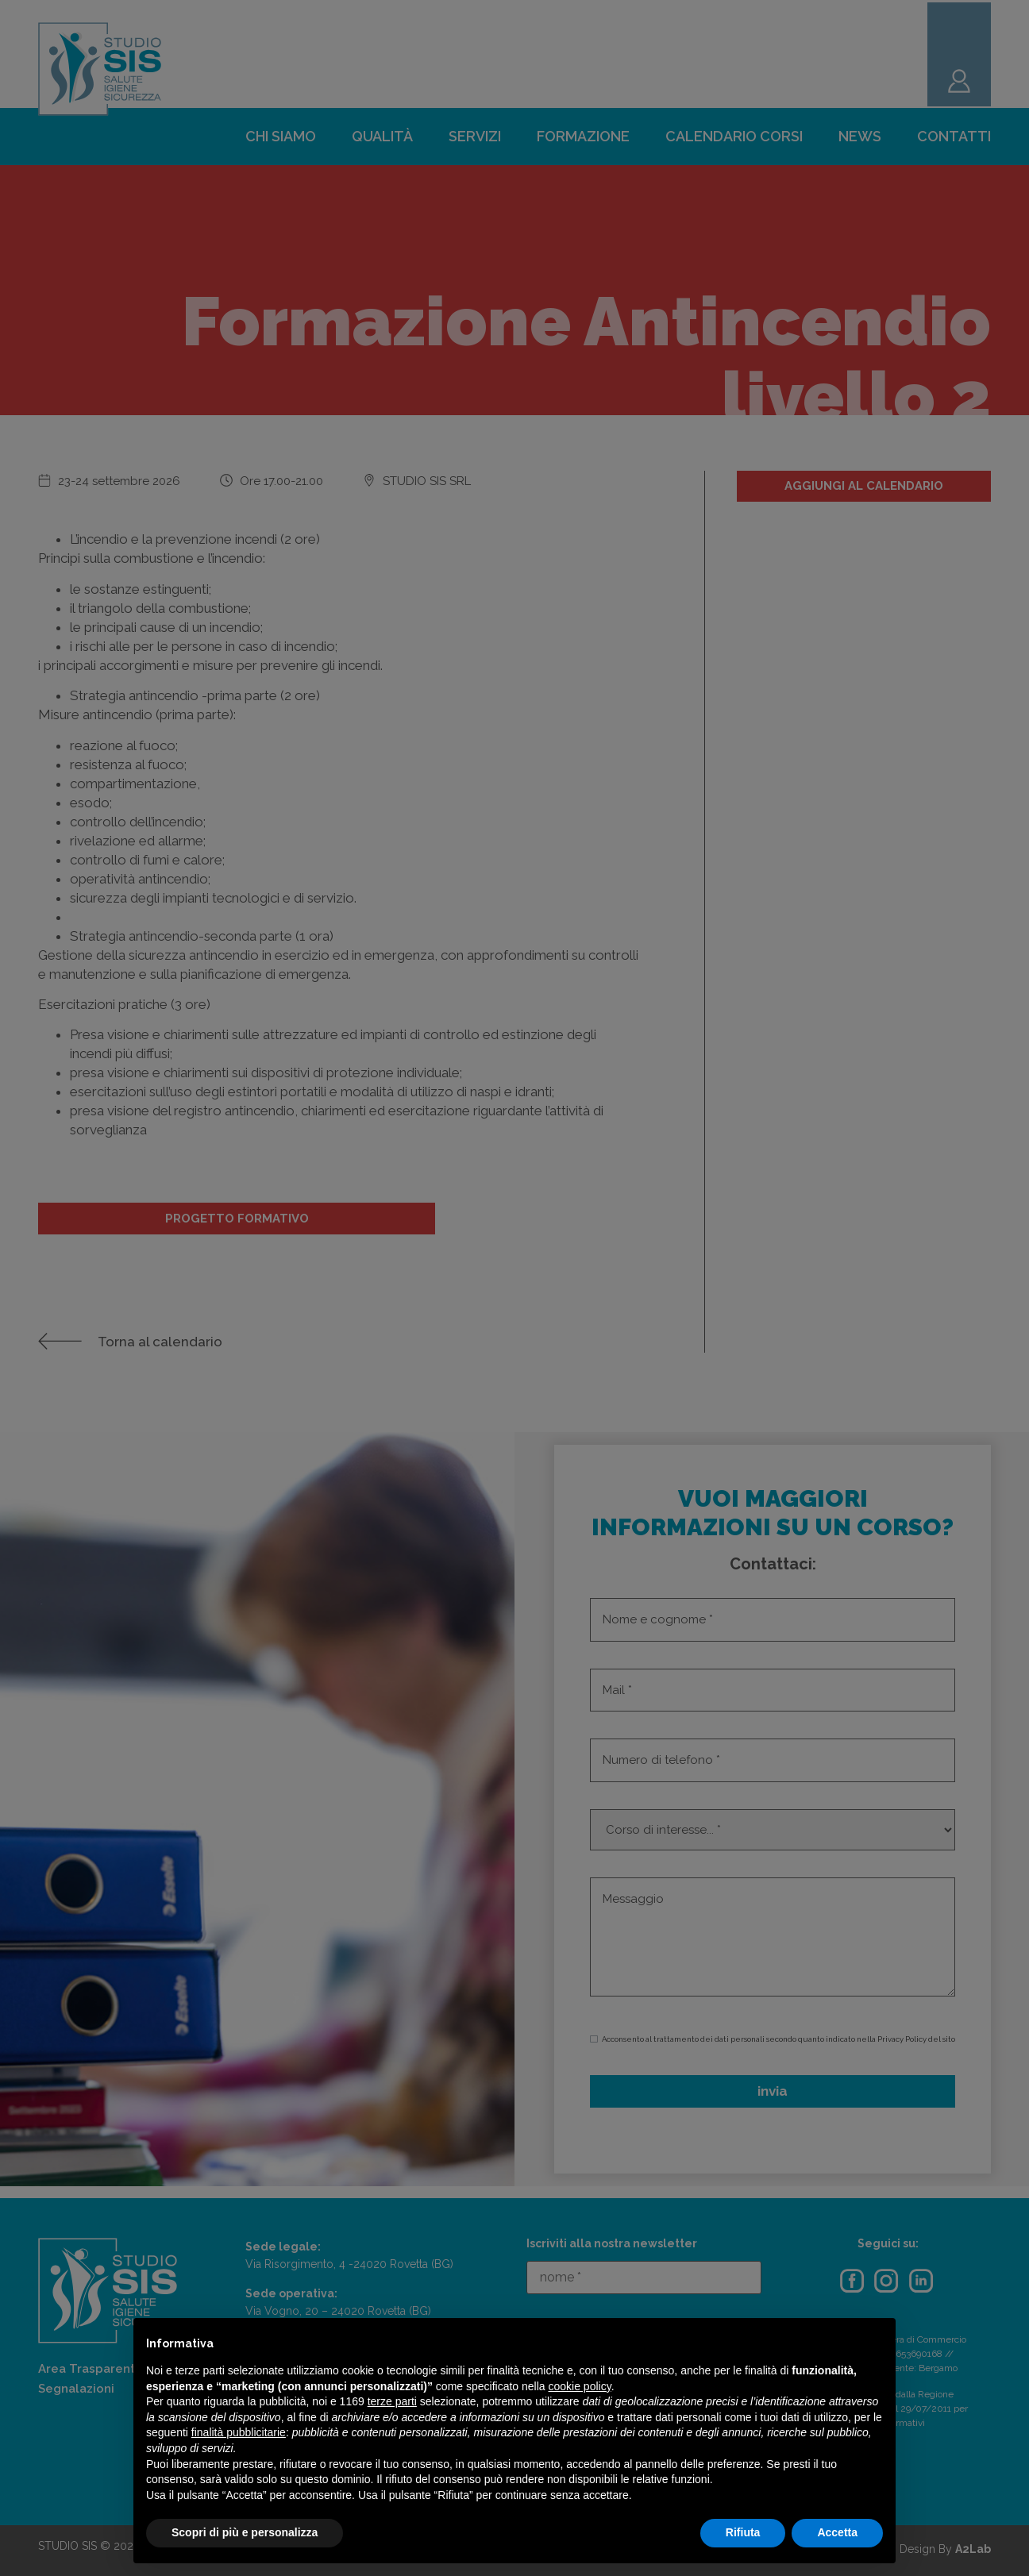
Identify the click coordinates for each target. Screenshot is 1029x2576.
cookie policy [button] (580, 2386)
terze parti (392, 2401)
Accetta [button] (837, 2532)
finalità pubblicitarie (238, 2432)
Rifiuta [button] (743, 2532)
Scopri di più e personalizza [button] (245, 2532)
